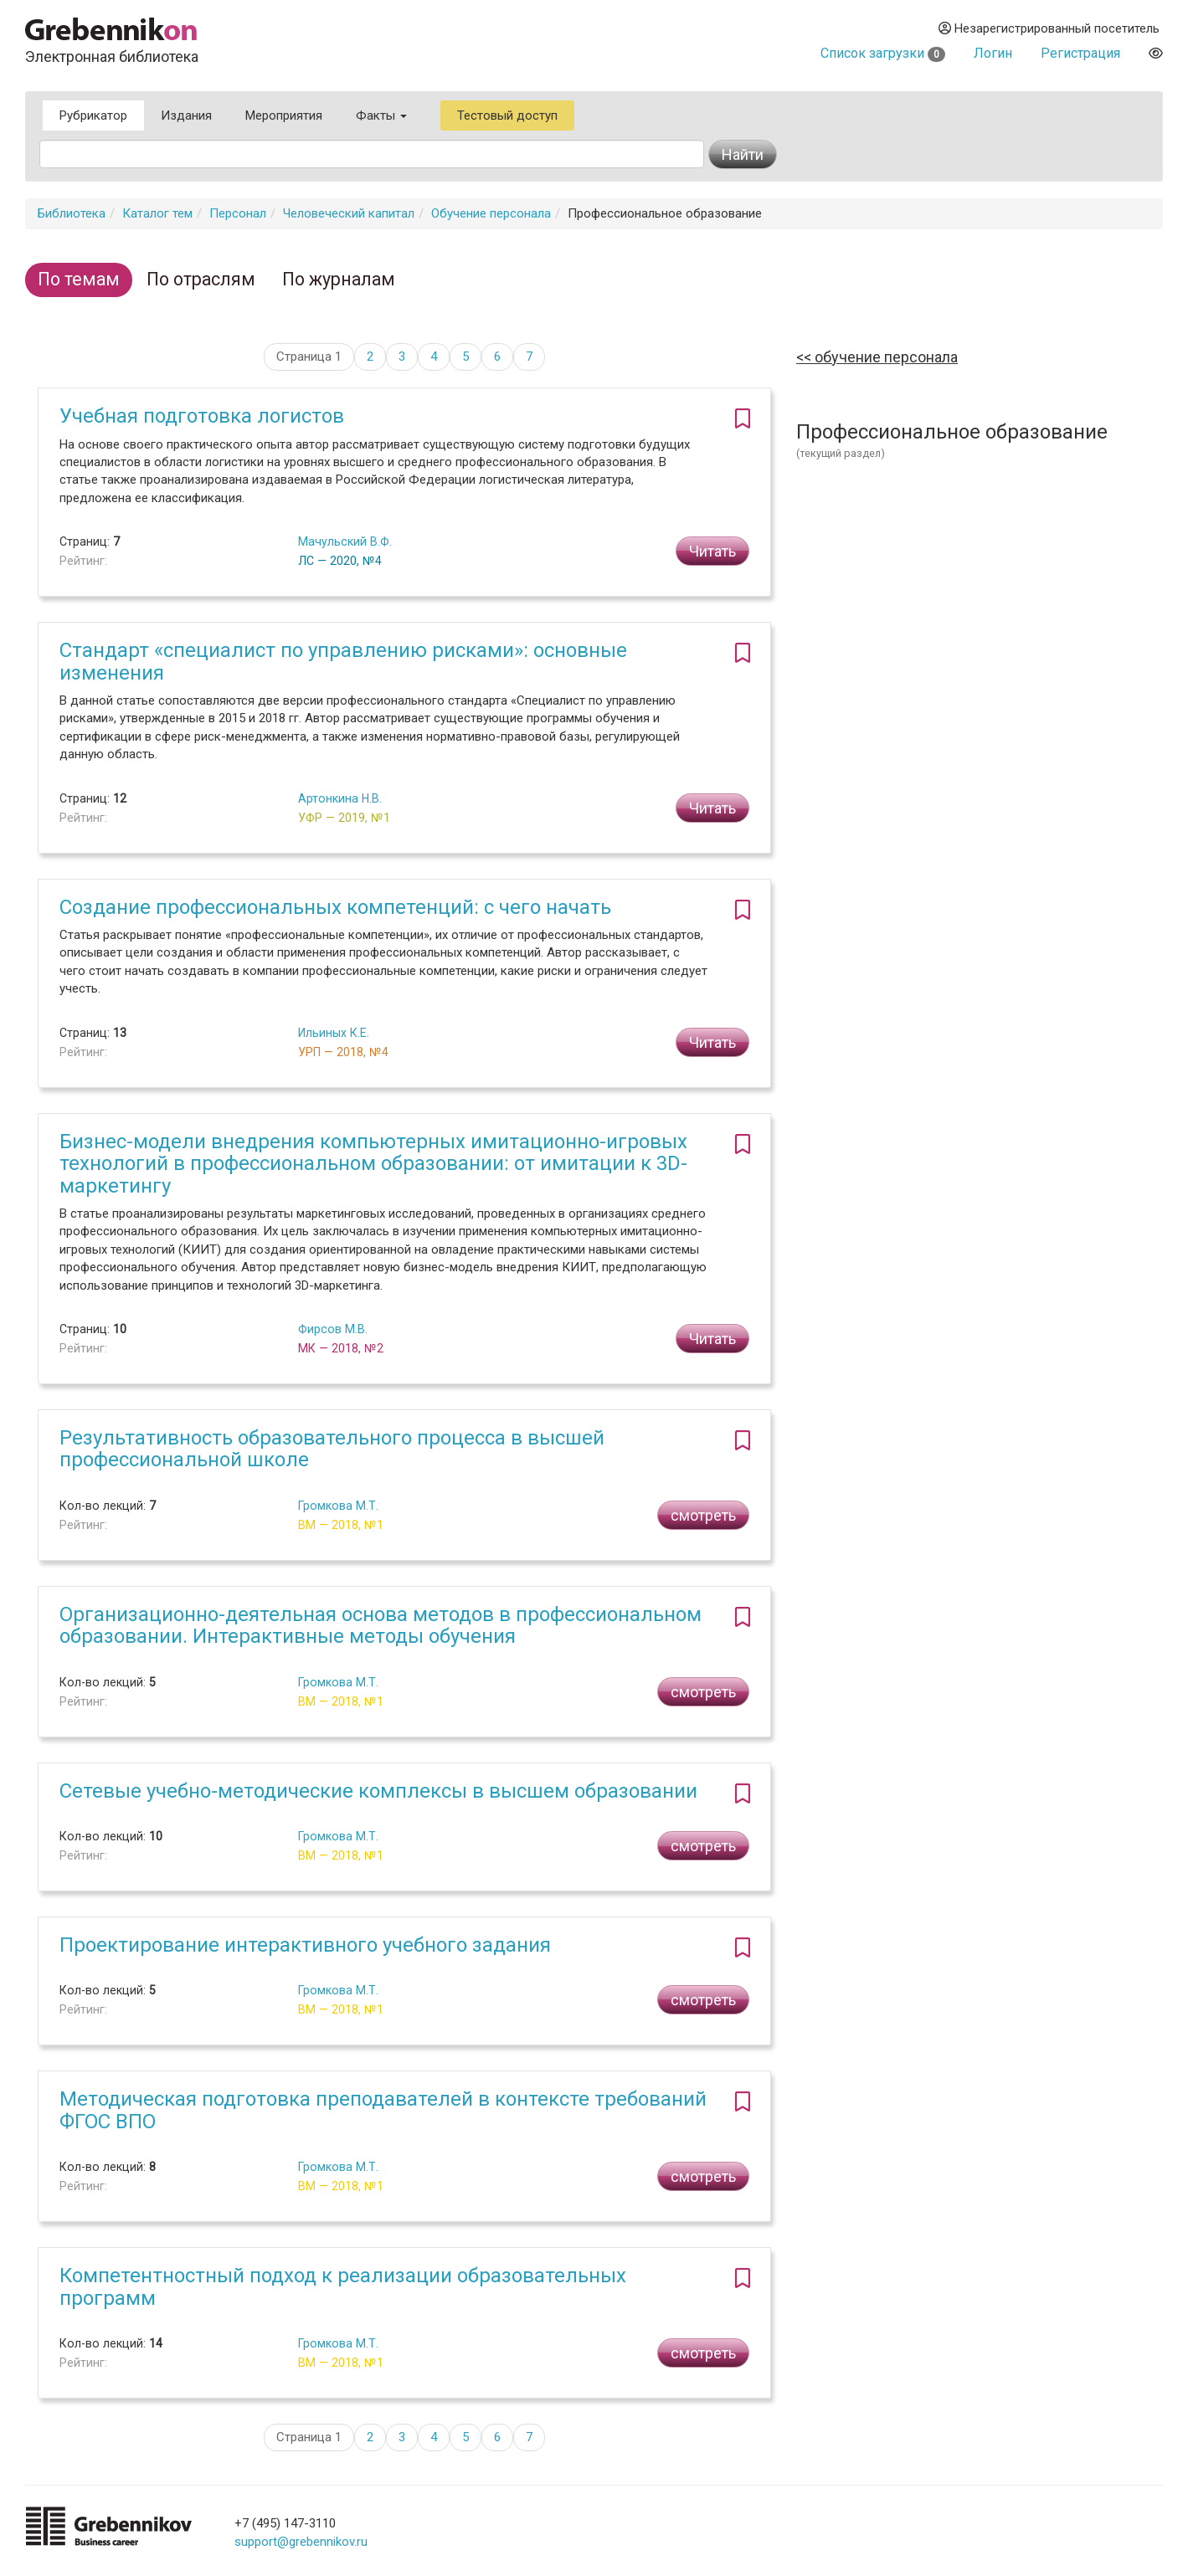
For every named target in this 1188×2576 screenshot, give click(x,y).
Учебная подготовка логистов (201, 416)
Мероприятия (283, 115)
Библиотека (71, 213)
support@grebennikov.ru (301, 2541)
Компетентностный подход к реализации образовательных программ (342, 2286)
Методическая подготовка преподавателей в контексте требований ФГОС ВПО (383, 2109)
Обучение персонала (491, 213)
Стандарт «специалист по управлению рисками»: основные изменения (343, 661)
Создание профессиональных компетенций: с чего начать (335, 907)
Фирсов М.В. (333, 1329)
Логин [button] (993, 53)
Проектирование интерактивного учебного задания (305, 1945)
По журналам (338, 279)
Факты (381, 115)
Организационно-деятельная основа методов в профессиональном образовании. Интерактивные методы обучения (380, 1625)
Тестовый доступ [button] (507, 115)
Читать (712, 551)
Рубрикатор (93, 115)
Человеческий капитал (348, 213)
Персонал (237, 213)
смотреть (703, 1515)
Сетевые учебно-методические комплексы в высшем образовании (378, 1791)
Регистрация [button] (1080, 53)
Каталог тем (157, 213)
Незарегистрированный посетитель (1049, 28)
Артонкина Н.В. (340, 798)
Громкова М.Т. (338, 1505)
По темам (79, 279)
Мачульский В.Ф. (345, 541)
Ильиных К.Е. (333, 1032)
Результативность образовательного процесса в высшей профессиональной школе (331, 1448)
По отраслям (201, 279)
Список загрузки (882, 53)
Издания (186, 115)
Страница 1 (309, 356)
